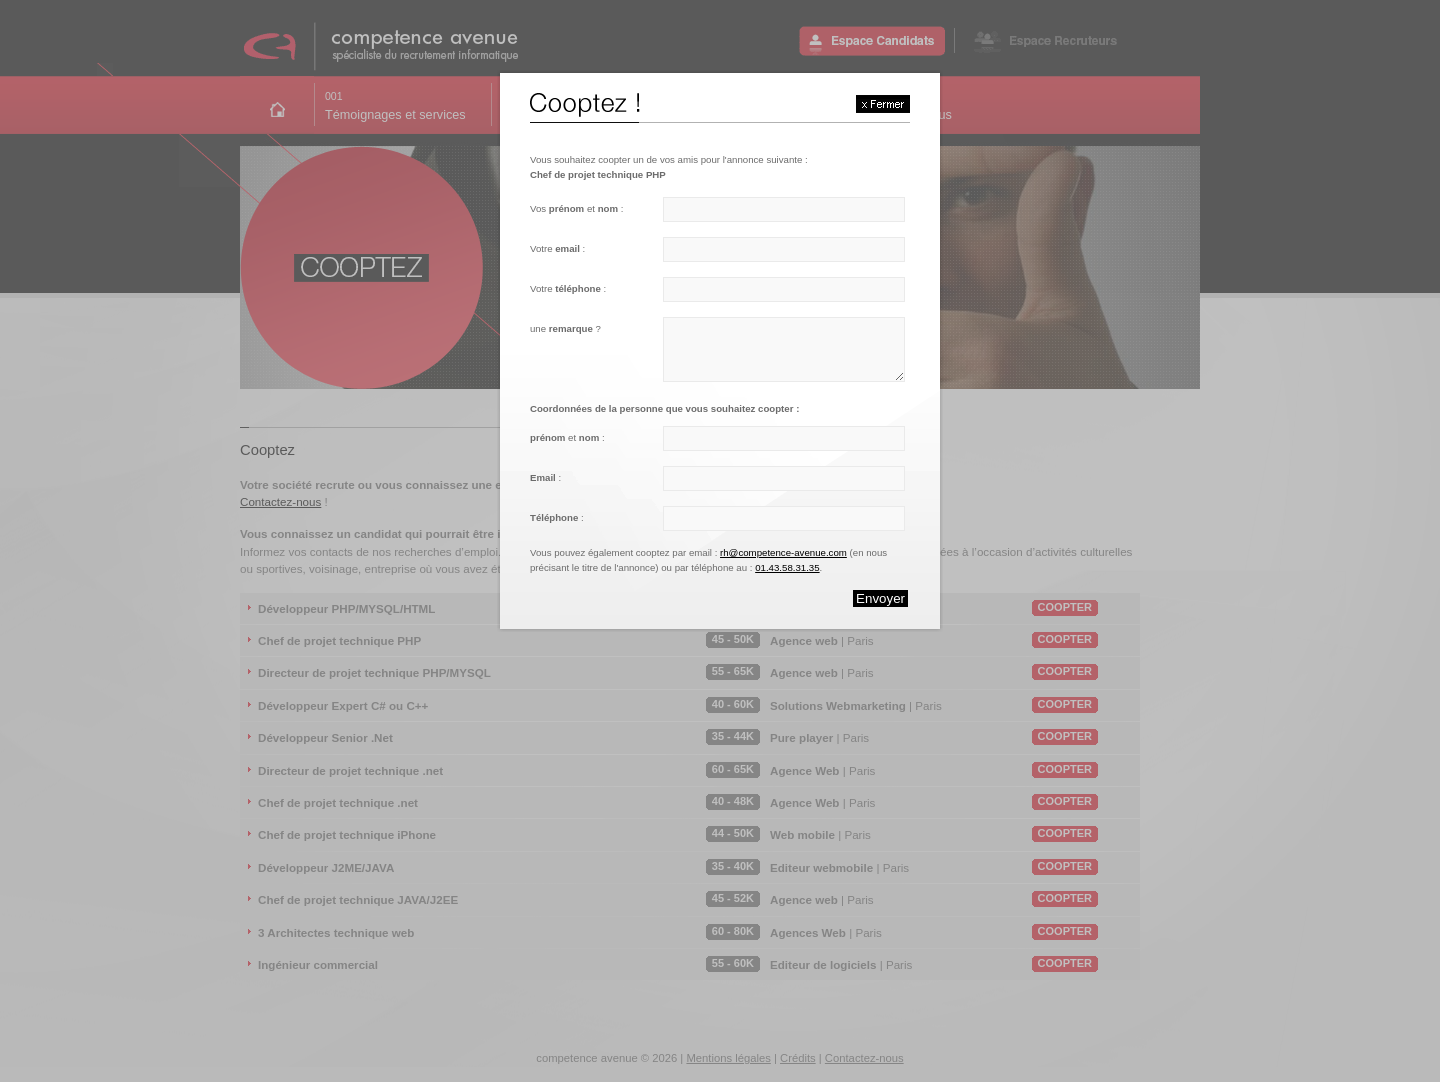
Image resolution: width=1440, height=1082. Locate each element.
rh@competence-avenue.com (783, 552)
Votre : (557, 248)
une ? (565, 328)
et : (567, 437)
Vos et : (576, 208)
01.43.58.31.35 (787, 567)
